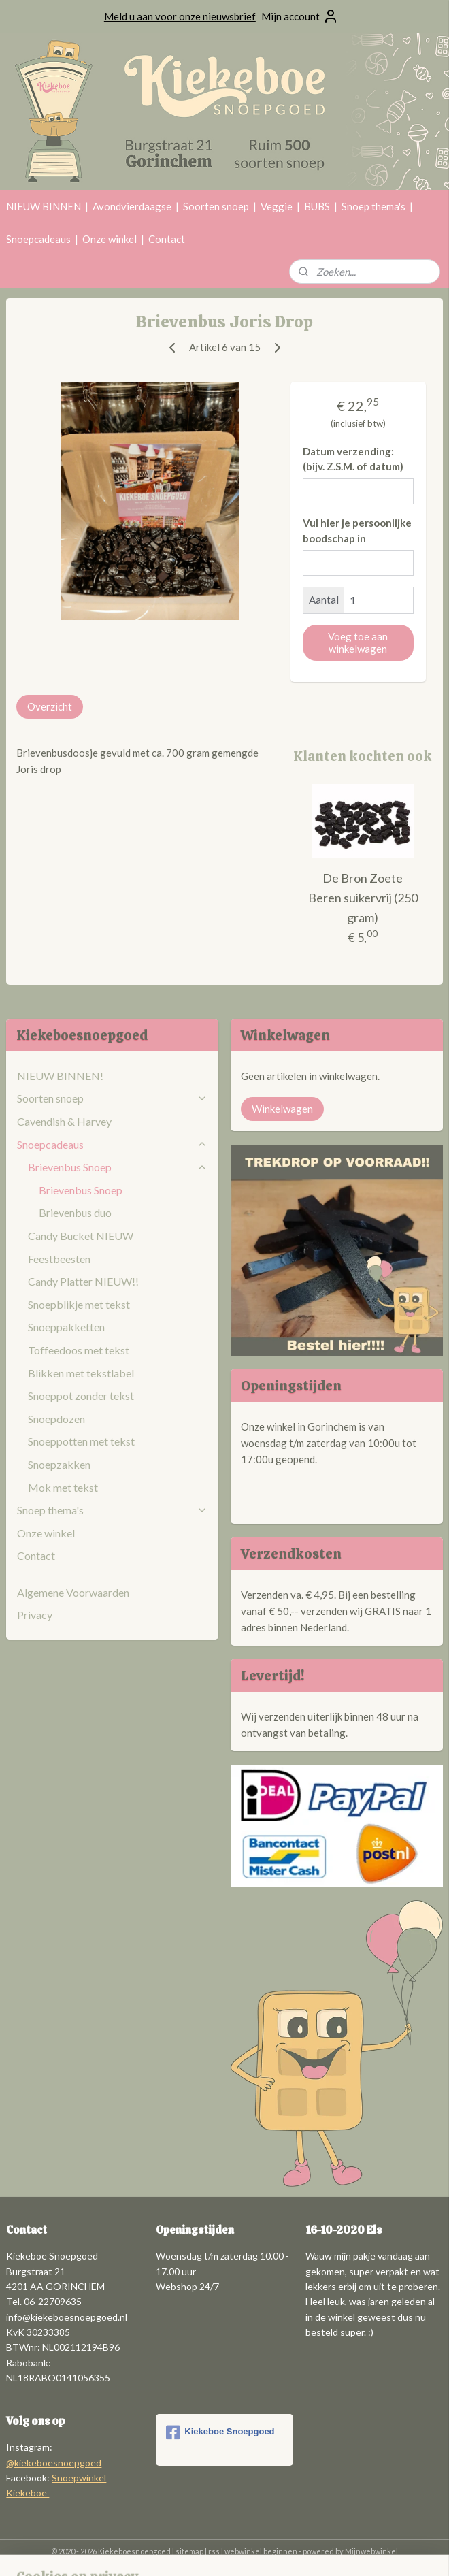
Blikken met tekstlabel (81, 1373)
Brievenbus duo (75, 1212)
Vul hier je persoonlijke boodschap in (357, 530)
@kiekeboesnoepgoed (53, 2462)
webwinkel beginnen (260, 2551)
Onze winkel (109, 239)
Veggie (277, 206)
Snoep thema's (373, 206)
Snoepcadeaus (38, 239)
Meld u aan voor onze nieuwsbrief (180, 16)
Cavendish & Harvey (64, 1121)
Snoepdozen (56, 1418)
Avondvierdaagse (132, 206)
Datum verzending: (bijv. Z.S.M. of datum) (353, 459)
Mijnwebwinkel (371, 2551)
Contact (166, 239)
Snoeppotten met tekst (81, 1441)
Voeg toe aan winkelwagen (358, 642)
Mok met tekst (63, 1487)
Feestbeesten (59, 1258)
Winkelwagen (282, 1109)
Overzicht (49, 706)
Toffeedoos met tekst (78, 1349)
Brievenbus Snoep (117, 1166)
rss (214, 2551)
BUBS (317, 206)
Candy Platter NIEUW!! (83, 1281)
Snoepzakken (59, 1464)
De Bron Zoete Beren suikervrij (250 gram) (363, 897)
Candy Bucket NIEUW (80, 1235)
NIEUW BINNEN (43, 206)
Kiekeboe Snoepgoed (220, 2432)
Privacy (34, 1614)
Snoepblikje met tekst (79, 1304)
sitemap (189, 2551)
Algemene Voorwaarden (73, 1592)
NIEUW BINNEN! (60, 1075)
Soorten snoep (216, 206)
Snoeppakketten (66, 1326)
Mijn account (300, 16)
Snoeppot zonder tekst (81, 1395)
